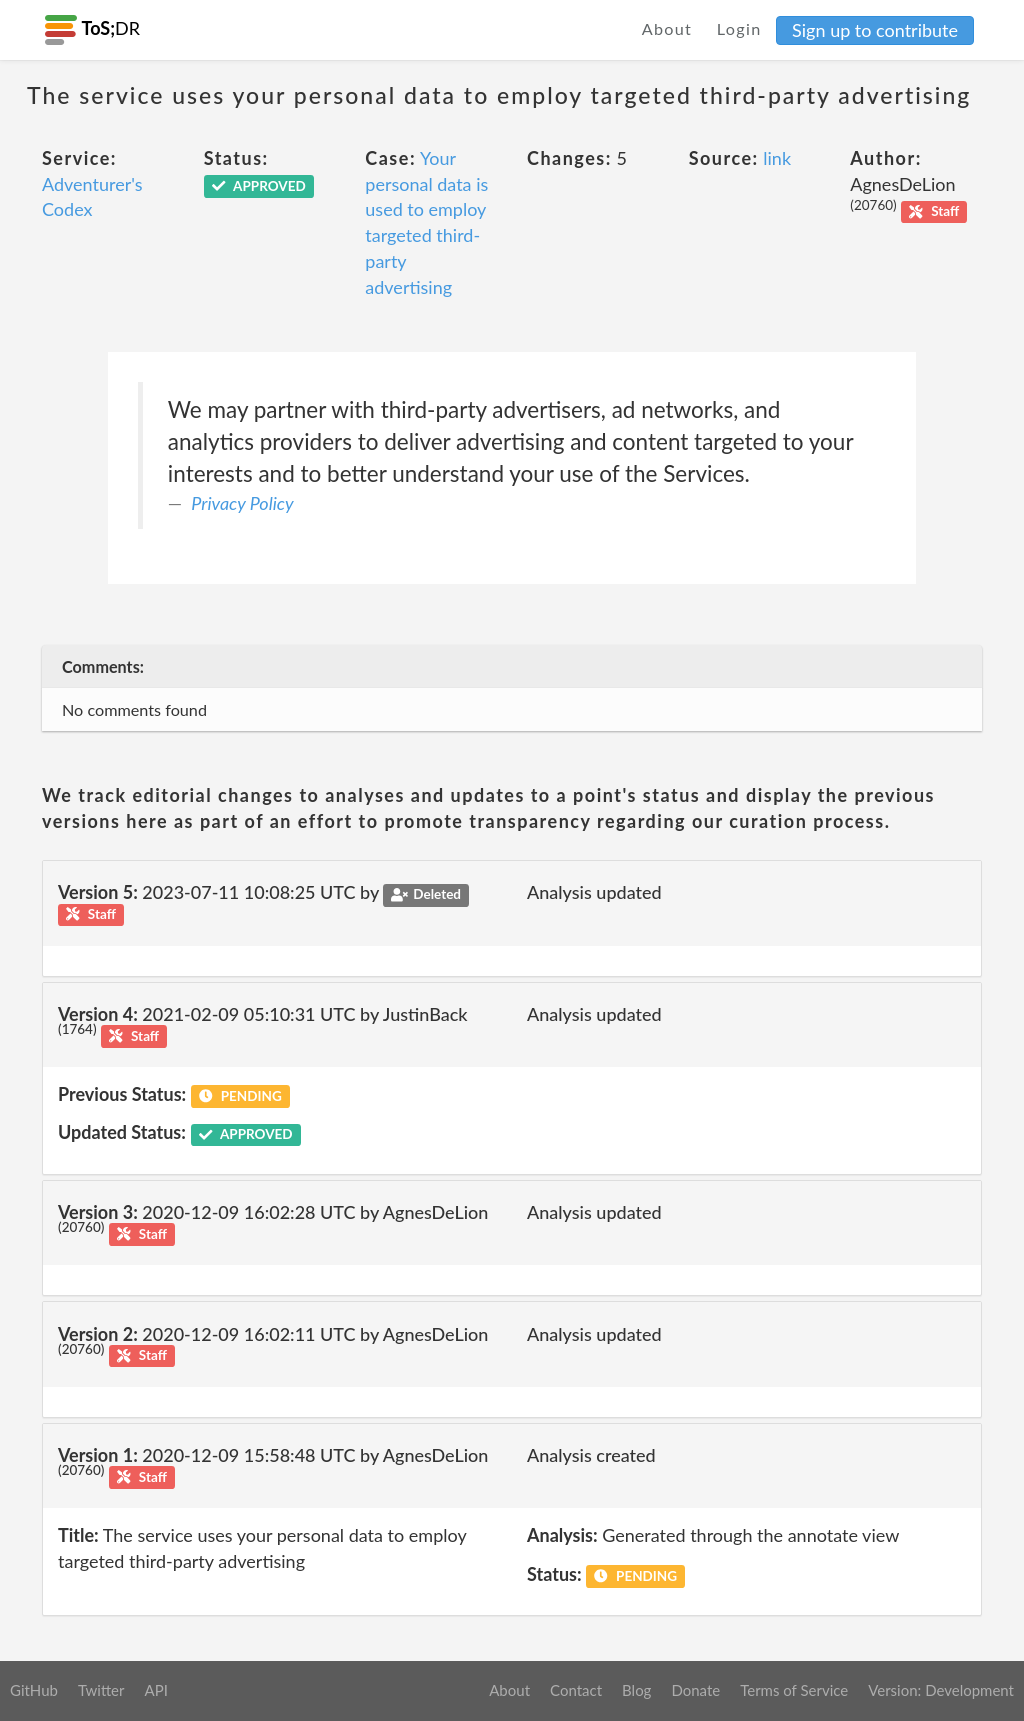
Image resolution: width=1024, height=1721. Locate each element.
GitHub (34, 1690)
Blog (636, 1690)
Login (739, 28)
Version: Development (941, 1690)
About (667, 28)
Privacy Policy (242, 503)
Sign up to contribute (875, 30)
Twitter (101, 1690)
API (155, 1690)
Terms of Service (794, 1690)
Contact (576, 1690)
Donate (695, 1690)
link (777, 158)
